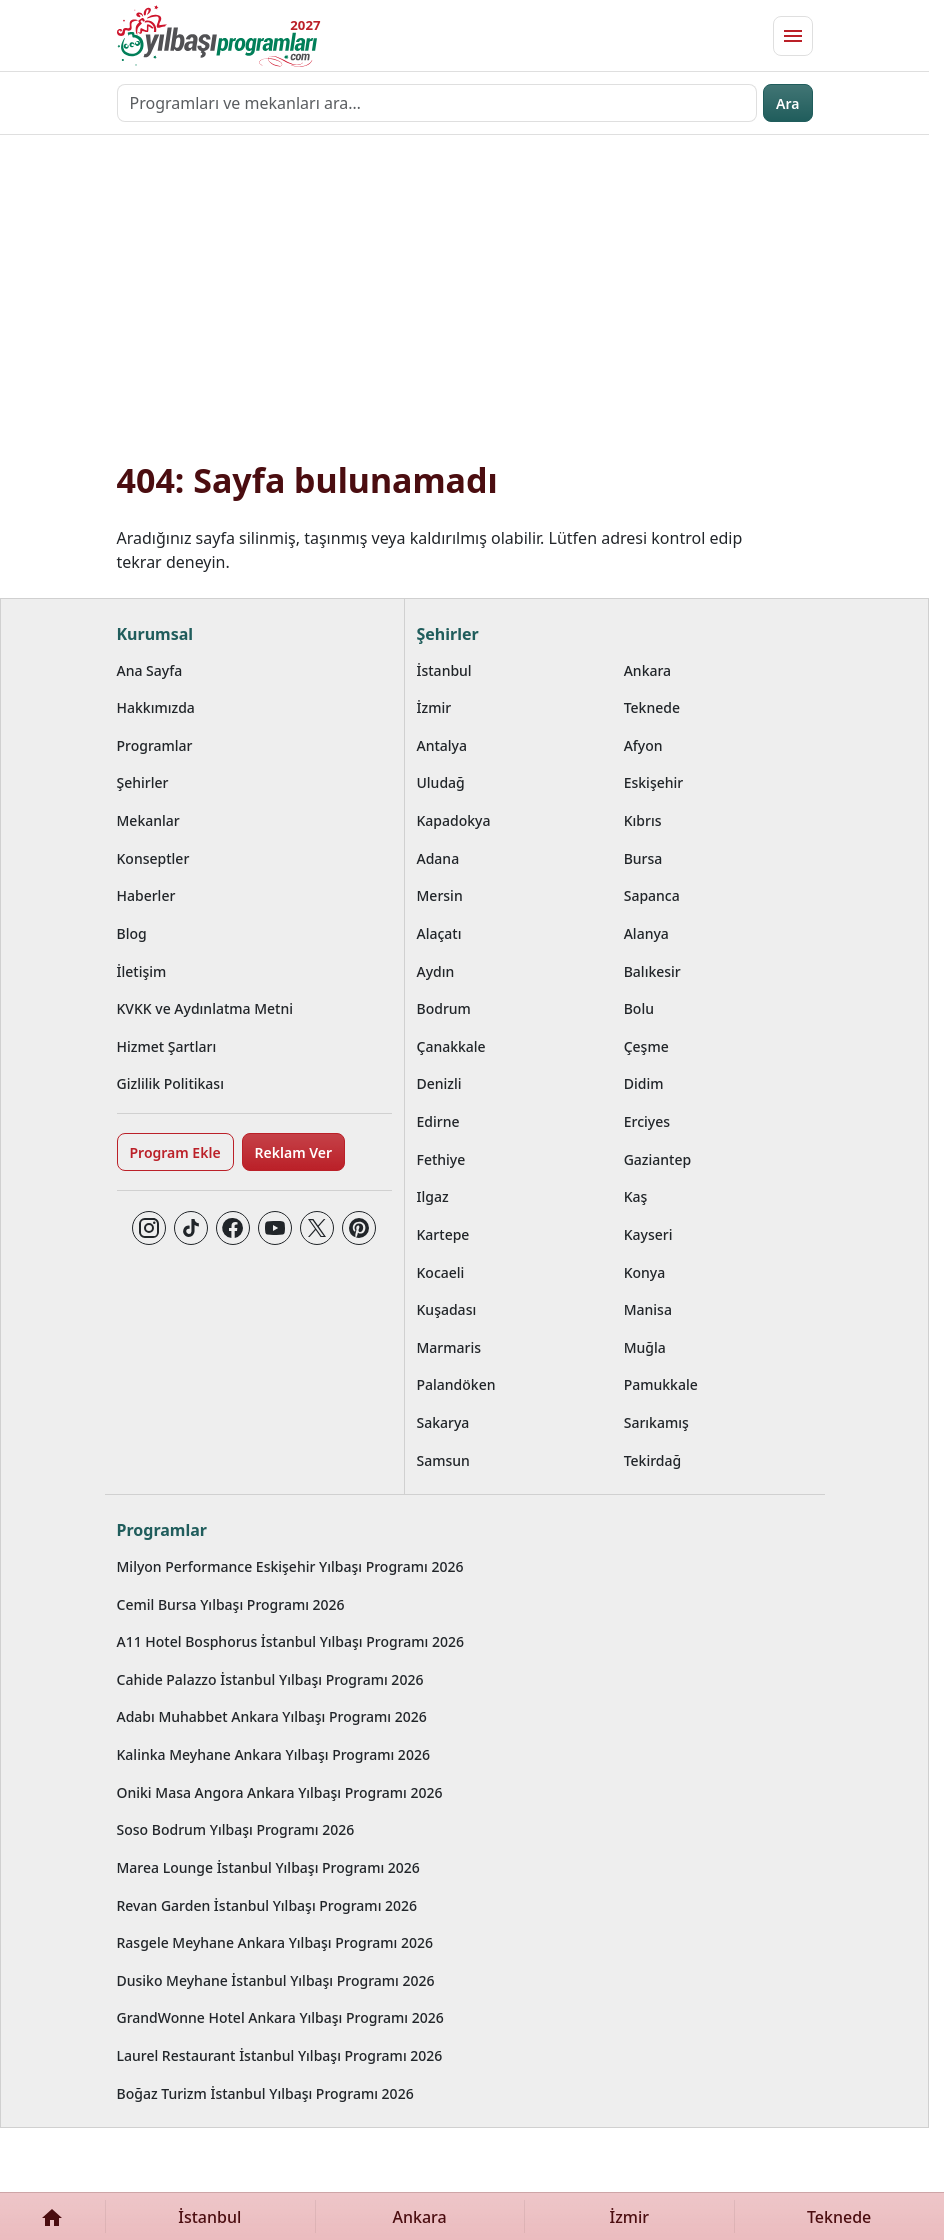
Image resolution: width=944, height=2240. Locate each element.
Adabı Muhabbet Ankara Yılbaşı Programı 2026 (272, 1716)
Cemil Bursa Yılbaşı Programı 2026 (231, 1604)
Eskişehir (654, 782)
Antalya (442, 745)
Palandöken (456, 1384)
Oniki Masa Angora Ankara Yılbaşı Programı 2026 (280, 1792)
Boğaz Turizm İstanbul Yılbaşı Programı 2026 (265, 2093)
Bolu (639, 1008)
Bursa (643, 858)
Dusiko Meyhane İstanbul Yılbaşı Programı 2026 (276, 1980)
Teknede (652, 707)
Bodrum (444, 1008)
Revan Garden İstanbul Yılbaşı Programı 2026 (267, 1905)
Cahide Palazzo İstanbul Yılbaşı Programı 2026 (270, 1679)
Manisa (648, 1309)
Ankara (647, 670)
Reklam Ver (293, 1152)
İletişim (142, 971)
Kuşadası (447, 1309)
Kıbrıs (643, 820)
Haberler (146, 895)
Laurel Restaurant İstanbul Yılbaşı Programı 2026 (280, 2055)
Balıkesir (652, 971)
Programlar (155, 745)
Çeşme (646, 1046)
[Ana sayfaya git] (217, 36)
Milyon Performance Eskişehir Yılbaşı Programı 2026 (290, 1566)
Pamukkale (661, 1384)
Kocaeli (441, 1272)
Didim (644, 1083)
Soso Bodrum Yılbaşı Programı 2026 (236, 1829)
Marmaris (449, 1347)
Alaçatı (439, 933)
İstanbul (444, 670)
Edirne (438, 1121)
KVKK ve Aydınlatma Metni (205, 1008)
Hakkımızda (156, 707)
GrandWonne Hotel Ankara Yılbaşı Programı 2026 (280, 2017)
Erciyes (647, 1121)
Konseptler (153, 858)
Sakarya (443, 1422)
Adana (438, 858)
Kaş (636, 1196)
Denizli (439, 1083)
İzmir (434, 707)
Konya (645, 1272)
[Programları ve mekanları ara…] (437, 103)
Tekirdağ (653, 1460)
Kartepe (443, 1234)
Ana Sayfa (150, 670)
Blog (132, 933)
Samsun (443, 1460)
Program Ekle (175, 1152)
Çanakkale (451, 1046)
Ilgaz (433, 1196)
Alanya (646, 933)
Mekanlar (148, 820)
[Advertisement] (465, 309)
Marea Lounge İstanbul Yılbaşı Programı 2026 (268, 1867)
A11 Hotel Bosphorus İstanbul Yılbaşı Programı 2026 (291, 1641)
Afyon (643, 745)
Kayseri (648, 1234)
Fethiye (441, 1159)
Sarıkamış (656, 1422)
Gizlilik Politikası (170, 1083)
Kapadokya (454, 820)
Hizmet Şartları (167, 1046)
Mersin (440, 895)
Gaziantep (658, 1159)
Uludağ (441, 782)
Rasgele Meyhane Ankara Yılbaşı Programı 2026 (275, 1942)
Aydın (436, 971)
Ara (787, 103)
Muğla (645, 1347)
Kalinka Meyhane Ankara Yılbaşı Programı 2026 (273, 1754)
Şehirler (143, 782)
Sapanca (652, 895)
